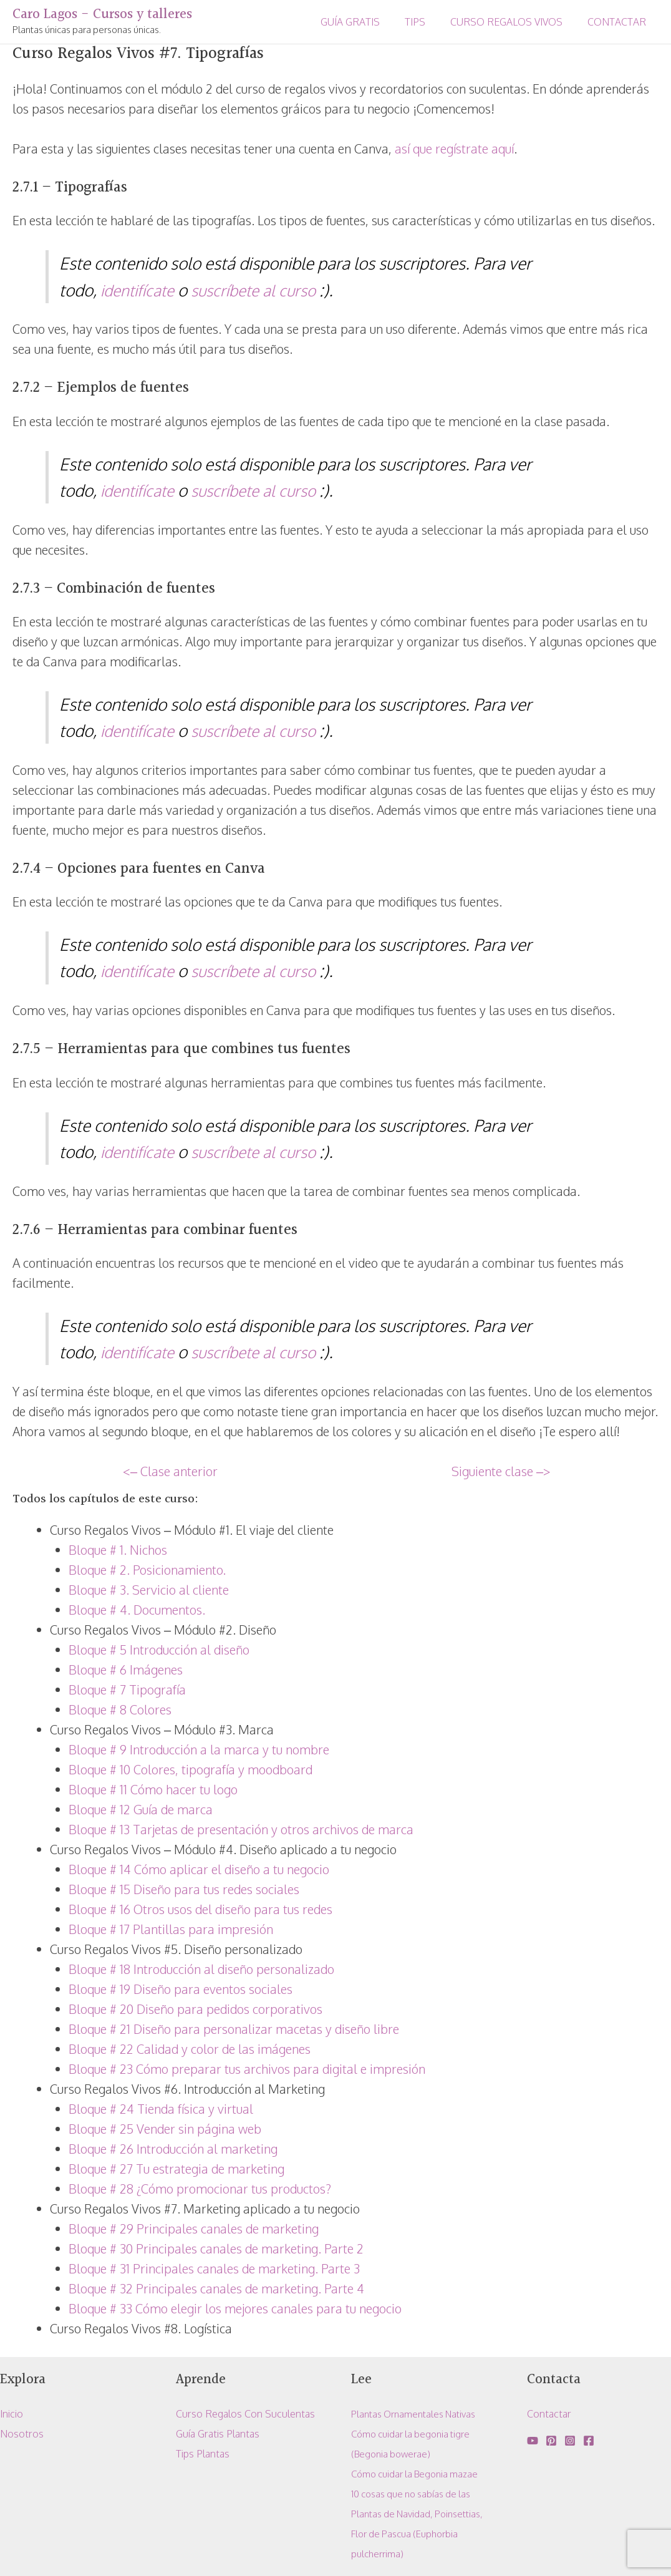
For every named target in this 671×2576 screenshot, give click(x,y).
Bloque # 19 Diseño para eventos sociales (180, 1989)
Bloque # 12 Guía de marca (141, 1809)
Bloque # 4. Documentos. (137, 1609)
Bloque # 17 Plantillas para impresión (171, 1929)
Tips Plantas (202, 2453)
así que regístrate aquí (454, 148)
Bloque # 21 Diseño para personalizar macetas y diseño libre (234, 2029)
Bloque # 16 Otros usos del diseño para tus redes (200, 1909)
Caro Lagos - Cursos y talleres (102, 15)
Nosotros (22, 2434)
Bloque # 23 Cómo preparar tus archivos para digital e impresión (247, 2069)
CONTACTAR (619, 22)
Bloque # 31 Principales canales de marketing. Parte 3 (214, 2268)
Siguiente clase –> (500, 1471)
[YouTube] (532, 2440)
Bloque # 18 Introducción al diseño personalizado (201, 1969)
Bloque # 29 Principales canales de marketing (194, 2228)
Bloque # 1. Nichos (118, 1550)
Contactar (549, 2414)
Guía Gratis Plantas (217, 2434)
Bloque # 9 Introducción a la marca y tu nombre (199, 1749)
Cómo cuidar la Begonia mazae (419, 2473)
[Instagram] (570, 2440)
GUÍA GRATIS (367, 22)
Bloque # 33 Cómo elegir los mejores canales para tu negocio (235, 2308)
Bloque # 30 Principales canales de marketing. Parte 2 (216, 2248)
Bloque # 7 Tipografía (127, 1689)
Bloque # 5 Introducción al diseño (159, 1649)
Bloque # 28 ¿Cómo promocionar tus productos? (200, 2188)
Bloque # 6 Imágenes (126, 1669)
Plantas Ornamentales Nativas (418, 2414)
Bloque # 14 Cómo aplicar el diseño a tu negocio (199, 1869)
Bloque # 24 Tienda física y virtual (161, 2109)
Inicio (11, 2414)
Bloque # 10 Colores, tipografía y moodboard (190, 1769)
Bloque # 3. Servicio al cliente (149, 1590)
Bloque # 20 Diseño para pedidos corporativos (195, 2009)
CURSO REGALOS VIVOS (514, 22)
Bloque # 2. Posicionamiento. (147, 1570)
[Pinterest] (551, 2440)
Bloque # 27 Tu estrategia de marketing (176, 2168)
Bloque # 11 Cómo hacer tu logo (153, 1789)
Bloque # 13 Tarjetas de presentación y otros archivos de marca (241, 1829)
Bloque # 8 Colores (120, 1709)
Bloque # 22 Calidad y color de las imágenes (190, 2049)
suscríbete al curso (262, 289)
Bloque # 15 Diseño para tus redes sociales (184, 1889)
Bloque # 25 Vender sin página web (165, 2129)
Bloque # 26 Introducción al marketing (173, 2149)
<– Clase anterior (170, 1471)
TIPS (427, 22)
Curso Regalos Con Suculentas (245, 2414)
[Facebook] (588, 2440)
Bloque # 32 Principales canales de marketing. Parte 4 (216, 2288)
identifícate (140, 289)
